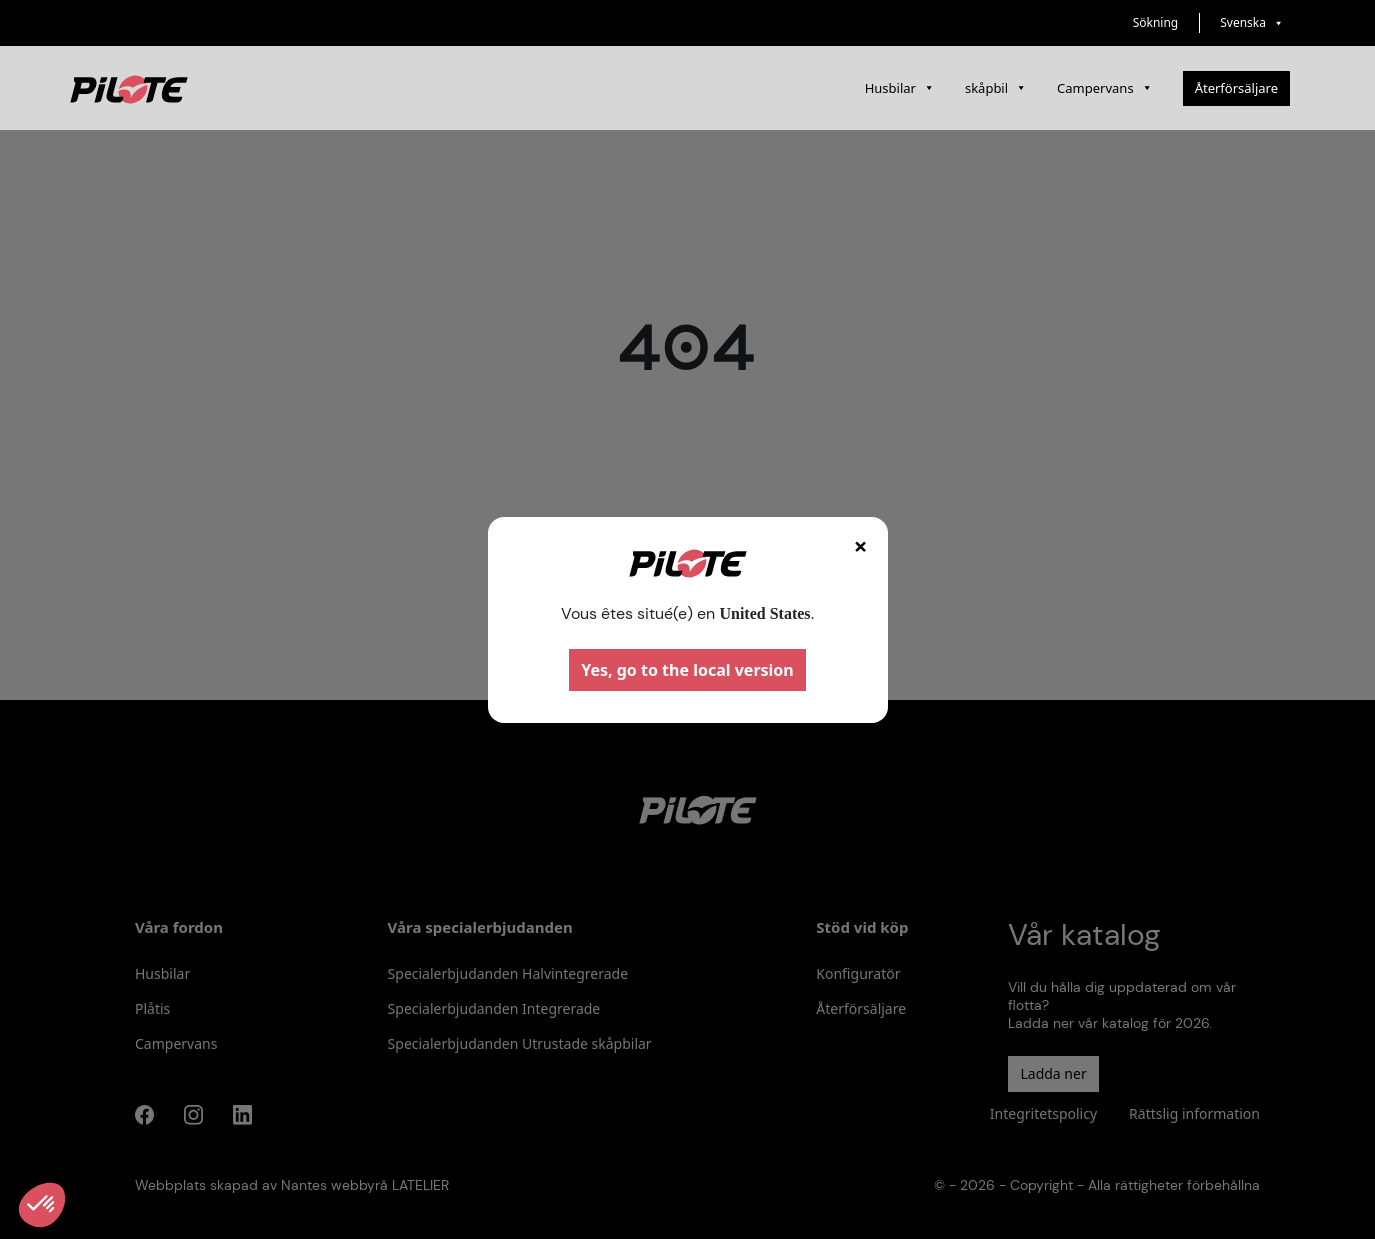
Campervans (1105, 88)
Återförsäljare (1236, 88)
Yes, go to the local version (687, 670)
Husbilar (900, 88)
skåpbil (996, 88)
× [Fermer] (861, 545)
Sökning (1156, 22)
